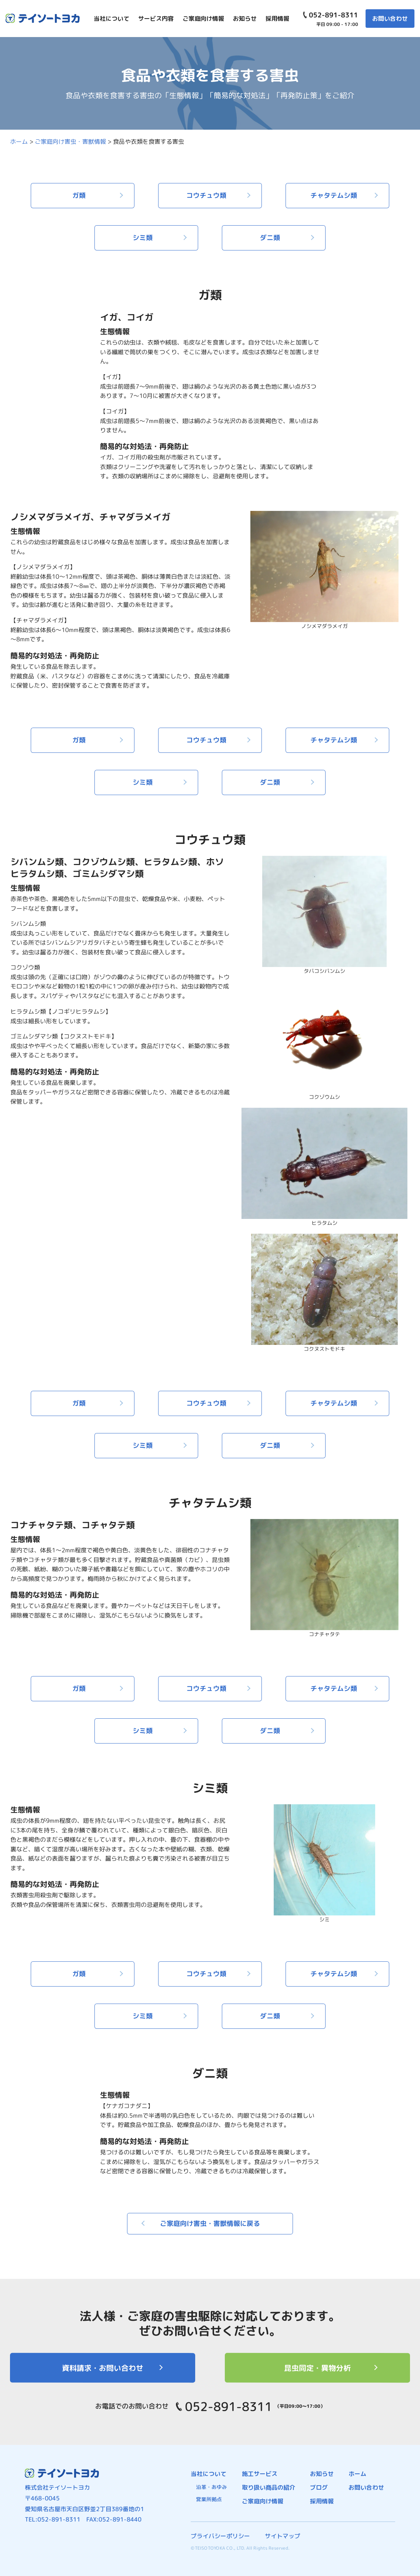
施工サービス (259, 2474)
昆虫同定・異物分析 (317, 2368)
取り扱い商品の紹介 (268, 2487)
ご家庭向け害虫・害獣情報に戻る (210, 2223)
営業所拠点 (209, 2499)
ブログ (319, 2487)
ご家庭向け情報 (262, 2501)
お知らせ (322, 2474)
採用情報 (322, 2501)
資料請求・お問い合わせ (102, 2368)
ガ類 (79, 195)
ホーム (357, 2474)
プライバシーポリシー (220, 2536)
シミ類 (143, 237)
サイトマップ (282, 2536)
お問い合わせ (390, 18)
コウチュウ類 (206, 195)
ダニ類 (270, 237)
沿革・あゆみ (211, 2486)
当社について (208, 2474)
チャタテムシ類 (333, 195)
